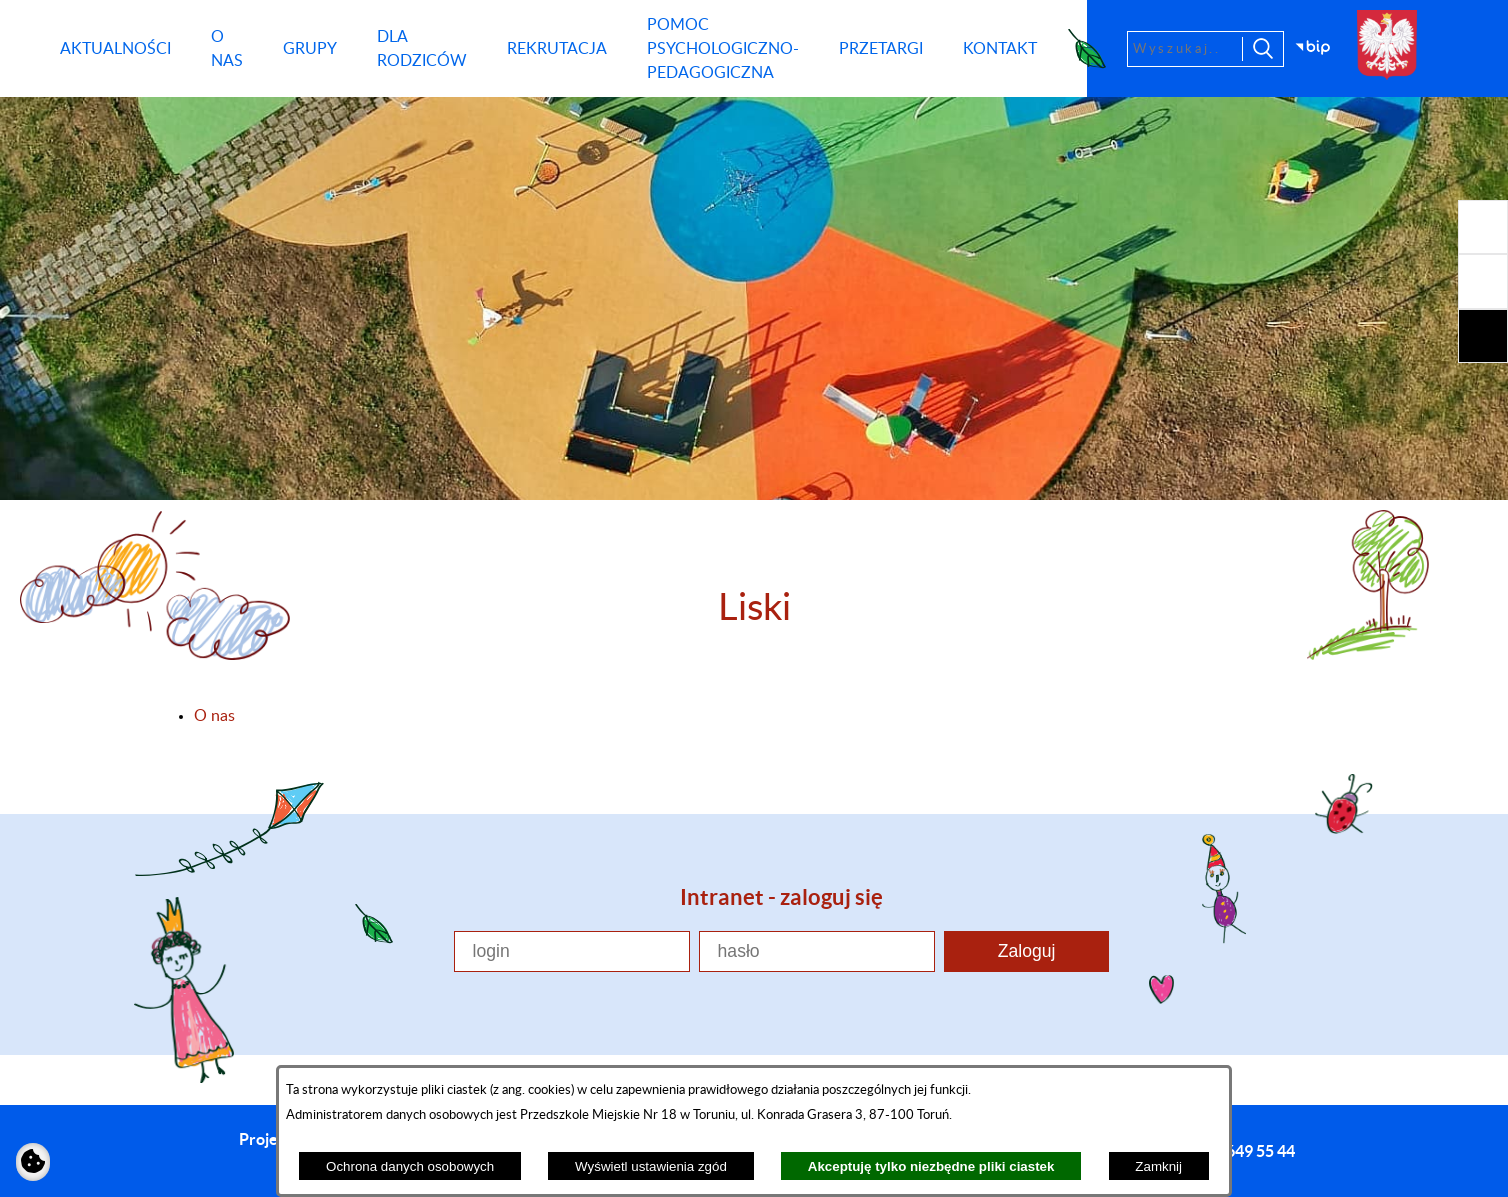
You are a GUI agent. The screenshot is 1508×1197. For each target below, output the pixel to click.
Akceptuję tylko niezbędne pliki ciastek (931, 1166)
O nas (214, 716)
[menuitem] (115, 49)
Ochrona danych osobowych (410, 1166)
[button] (1483, 227)
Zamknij (1158, 1166)
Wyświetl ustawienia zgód (651, 1166)
